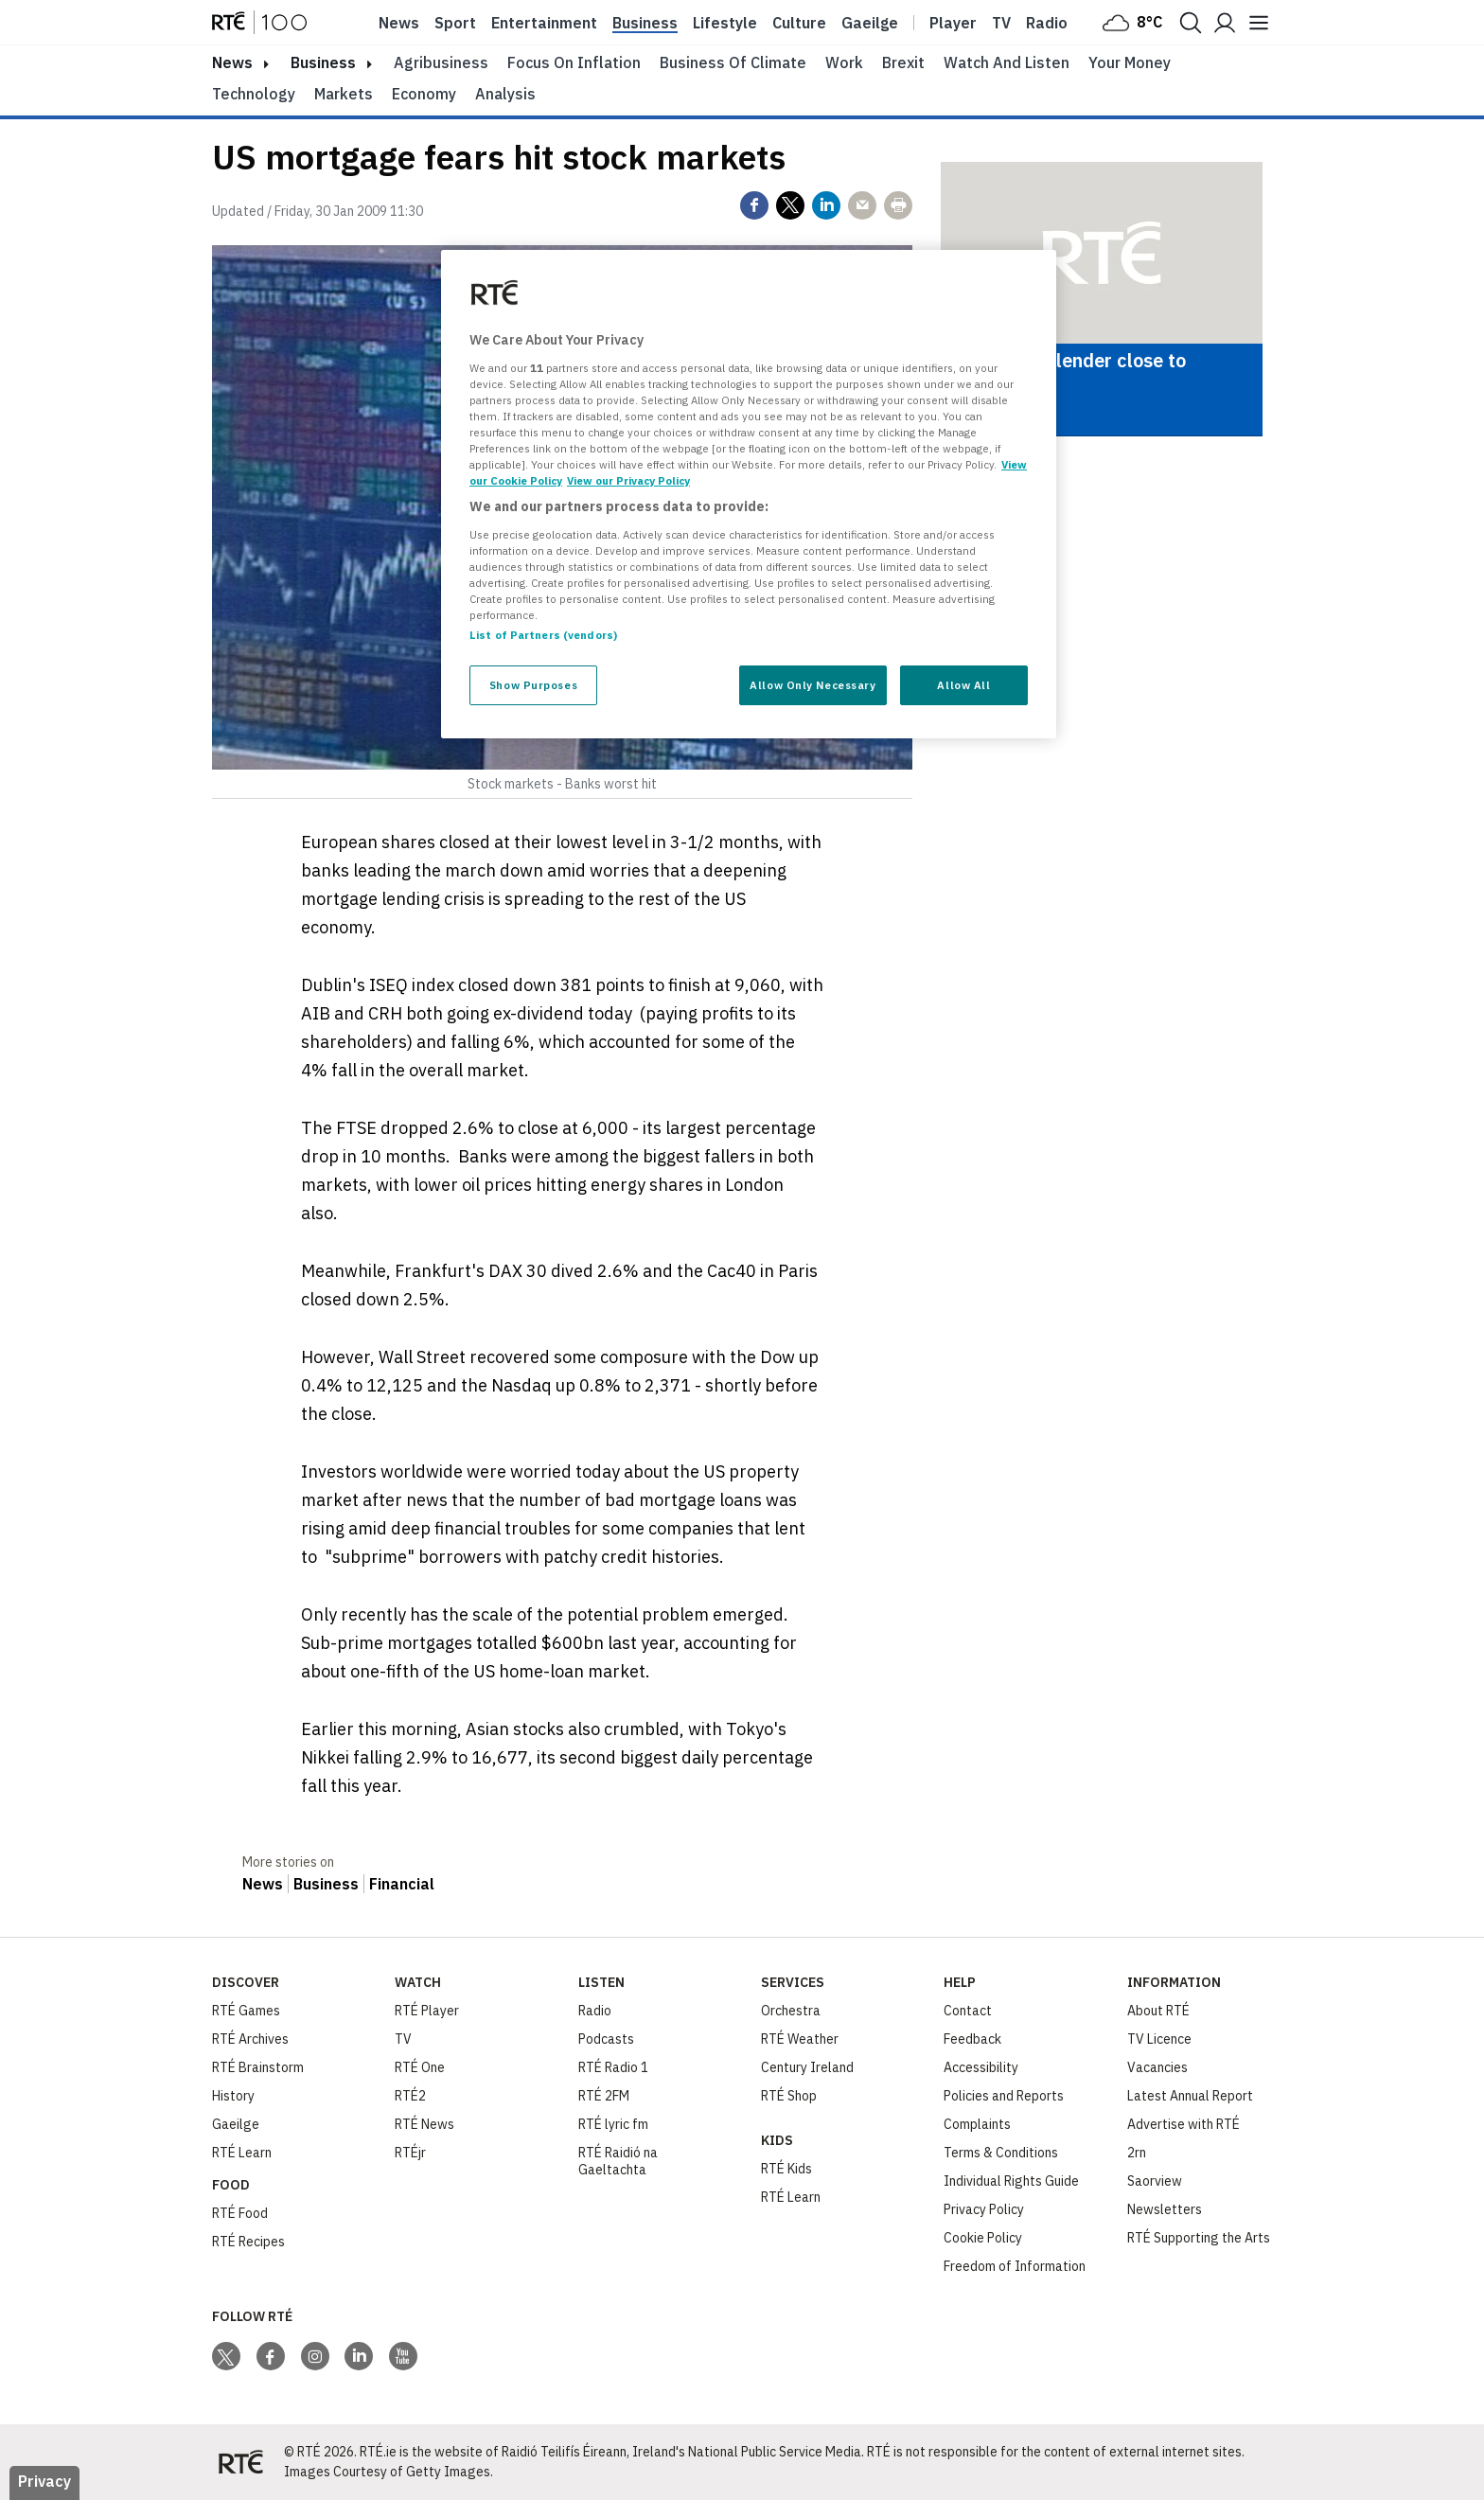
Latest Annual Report (1190, 2095)
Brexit (903, 62)
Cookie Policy (983, 2237)
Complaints (977, 2124)
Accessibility (981, 2067)
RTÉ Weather (800, 2039)
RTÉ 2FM (603, 2095)
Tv (1001, 22)
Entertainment (544, 22)
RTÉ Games (246, 2010)
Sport (455, 22)
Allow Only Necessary (812, 685)
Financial (401, 1883)
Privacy (44, 2481)
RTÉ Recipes (248, 2241)
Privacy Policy (984, 2209)
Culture (799, 22)
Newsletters (1164, 2209)
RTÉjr (410, 2152)
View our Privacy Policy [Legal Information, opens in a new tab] (628, 480)
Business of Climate (733, 62)
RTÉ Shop (789, 2095)
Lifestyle (725, 22)
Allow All (963, 685)
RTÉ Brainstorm (258, 2067)
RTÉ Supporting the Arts (1198, 2237)
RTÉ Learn (242, 2152)
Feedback (972, 2039)
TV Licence (1159, 2039)
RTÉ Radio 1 (613, 2067)
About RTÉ (1158, 2010)
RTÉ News (424, 2124)
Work (844, 62)
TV (403, 2039)
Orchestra (791, 2010)
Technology (253, 93)
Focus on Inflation (574, 62)
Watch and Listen (1006, 62)
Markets (343, 93)
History (233, 2095)
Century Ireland (807, 2067)
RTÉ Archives (250, 2039)
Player (953, 22)
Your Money (1129, 62)
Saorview (1154, 2181)
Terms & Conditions (1001, 2152)
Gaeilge (869, 22)
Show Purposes (533, 685)
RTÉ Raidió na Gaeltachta (618, 2161)
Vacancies (1157, 2067)
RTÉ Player (427, 2010)
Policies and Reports (1004, 2095)
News (399, 22)
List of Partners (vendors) (543, 635)
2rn (1136, 2152)
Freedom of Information (1015, 2266)
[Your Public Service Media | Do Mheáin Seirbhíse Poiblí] (240, 2462)
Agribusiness (441, 62)
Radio (1047, 22)
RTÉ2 (410, 2095)
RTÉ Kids (786, 2168)
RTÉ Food (240, 2213)
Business (645, 22)
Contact (968, 2010)
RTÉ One (420, 2067)
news (232, 62)
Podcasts (606, 2039)
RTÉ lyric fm (613, 2124)
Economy (424, 93)
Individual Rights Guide (1011, 2181)
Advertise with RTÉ (1183, 2124)
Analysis (505, 93)
